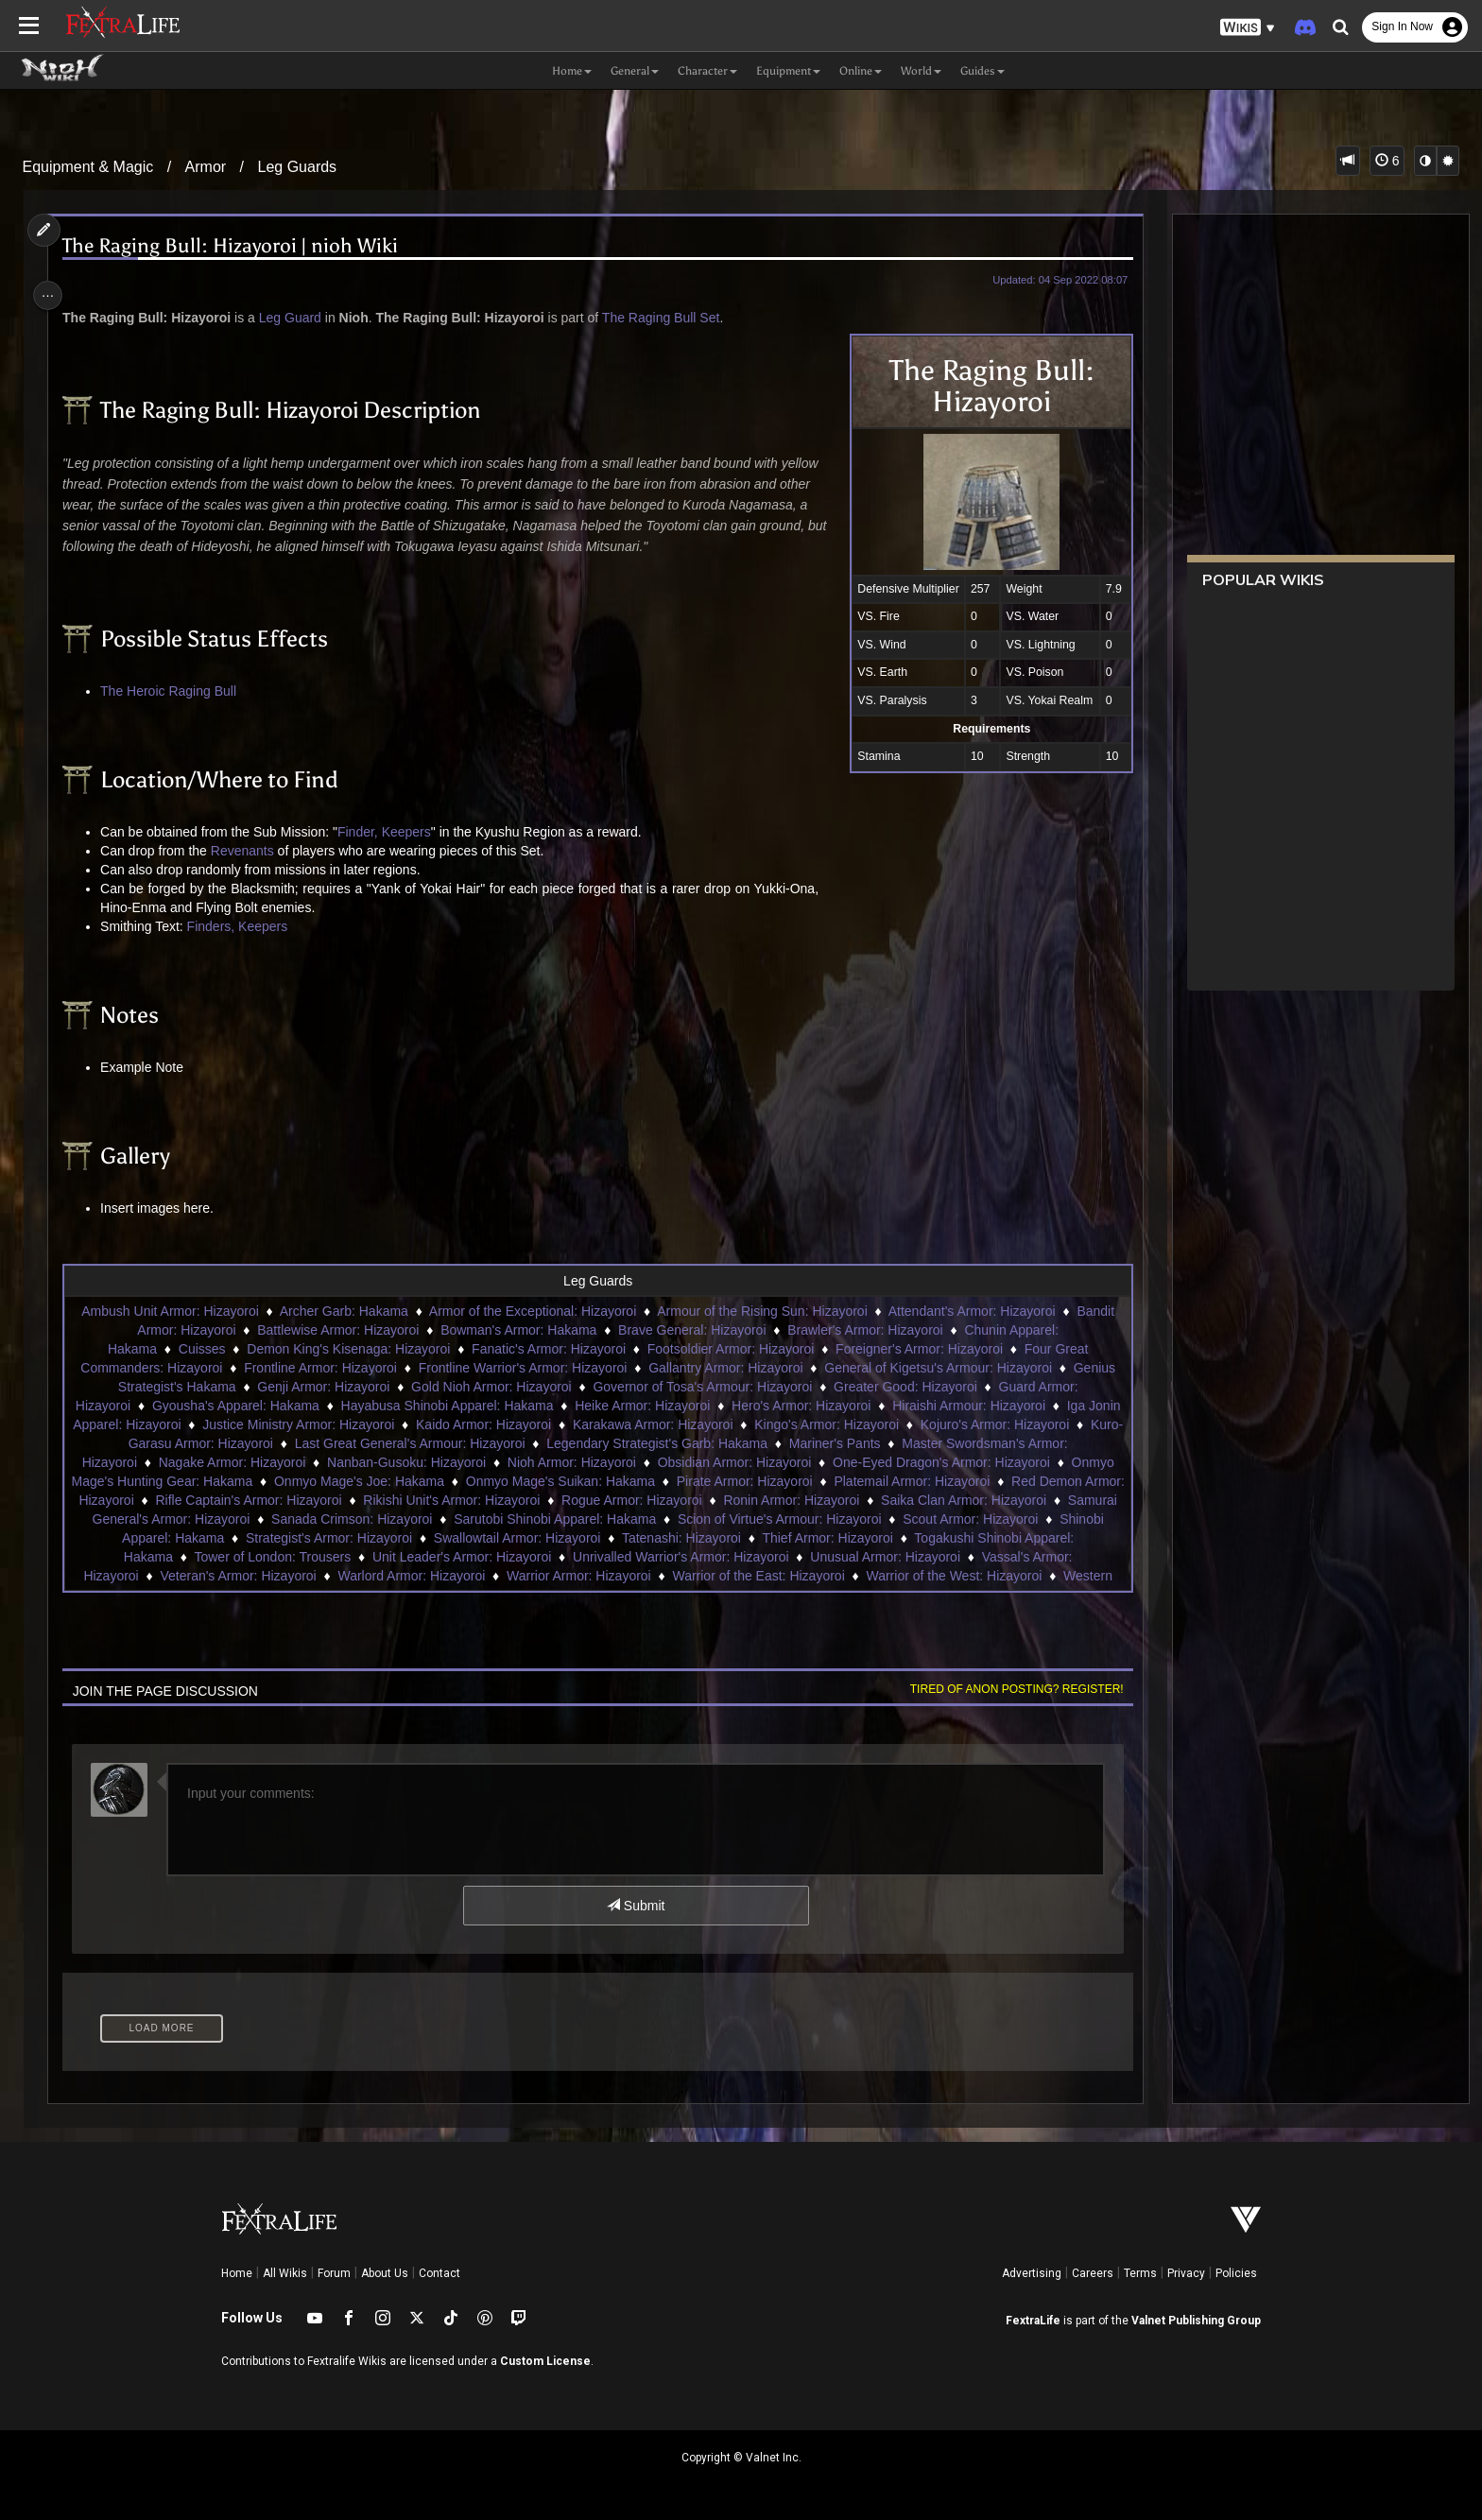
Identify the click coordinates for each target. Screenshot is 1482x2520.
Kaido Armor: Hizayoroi (556, 1424)
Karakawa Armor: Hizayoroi (726, 1424)
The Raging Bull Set (669, 317)
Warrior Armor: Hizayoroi (746, 1575)
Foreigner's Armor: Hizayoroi (918, 1348)
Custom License (545, 2361)
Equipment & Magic (88, 167)
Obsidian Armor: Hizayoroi (816, 1462)
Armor (206, 167)
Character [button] (707, 71)
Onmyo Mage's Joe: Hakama (516, 1481)
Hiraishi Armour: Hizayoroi (985, 1405)
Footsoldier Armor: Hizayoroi (730, 1348)
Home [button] (572, 71)
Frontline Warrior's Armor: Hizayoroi (521, 1367)
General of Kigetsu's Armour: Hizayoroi (937, 1367)
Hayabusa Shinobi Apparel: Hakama (463, 1405)
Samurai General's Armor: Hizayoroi (386, 1519)
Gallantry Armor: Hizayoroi (724, 1367)
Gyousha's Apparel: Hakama (252, 1405)
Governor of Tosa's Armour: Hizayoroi (701, 1386)
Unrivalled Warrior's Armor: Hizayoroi (885, 1556)
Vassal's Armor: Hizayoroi (231, 1575)
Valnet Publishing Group (1196, 2320)
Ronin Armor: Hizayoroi (989, 1500)
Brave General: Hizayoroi (691, 1330)
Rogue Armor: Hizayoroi (829, 1500)
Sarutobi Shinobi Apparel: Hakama (796, 1519)
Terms (1140, 2273)
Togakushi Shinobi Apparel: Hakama (270, 1556)
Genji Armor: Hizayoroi (322, 1386)
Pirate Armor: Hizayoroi (902, 1481)
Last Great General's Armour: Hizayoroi (485, 1443)
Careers (1092, 2273)
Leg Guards (297, 167)
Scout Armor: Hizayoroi (244, 1537)
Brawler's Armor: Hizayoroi (864, 1330)
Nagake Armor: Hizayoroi (314, 1462)
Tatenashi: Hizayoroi (940, 1537)
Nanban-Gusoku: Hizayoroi (488, 1462)
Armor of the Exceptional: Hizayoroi (531, 1311)
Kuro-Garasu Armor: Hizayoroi (259, 1443)
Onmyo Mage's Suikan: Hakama (717, 1481)
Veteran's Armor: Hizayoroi (406, 1575)
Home (236, 2273)
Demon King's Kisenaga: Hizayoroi (347, 1348)
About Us (384, 2273)
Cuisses (201, 1348)
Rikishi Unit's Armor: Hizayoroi (648, 1500)
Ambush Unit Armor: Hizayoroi (169, 1311)
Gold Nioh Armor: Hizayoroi (490, 1386)
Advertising (1031, 2273)
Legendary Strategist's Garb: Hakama (731, 1443)
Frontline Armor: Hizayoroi (319, 1367)
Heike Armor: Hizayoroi (659, 1405)
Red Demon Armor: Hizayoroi (245, 1500)
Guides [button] (982, 71)
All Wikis (285, 2273)
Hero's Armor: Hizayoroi (818, 1405)
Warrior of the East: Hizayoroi (926, 1575)
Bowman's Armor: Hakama (517, 1330)
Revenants (250, 850)
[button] (1247, 27)
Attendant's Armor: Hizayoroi (971, 1311)
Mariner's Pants (910, 1443)
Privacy (1186, 2273)
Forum (334, 2273)
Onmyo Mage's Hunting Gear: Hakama (296, 1481)
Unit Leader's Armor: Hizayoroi (666, 1556)
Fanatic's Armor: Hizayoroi (548, 1348)
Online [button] (860, 71)
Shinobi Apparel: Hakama (408, 1537)
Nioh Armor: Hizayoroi (654, 1462)
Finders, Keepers (245, 926)
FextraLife (1033, 2320)
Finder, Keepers (392, 831)
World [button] (921, 71)
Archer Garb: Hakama (343, 1311)
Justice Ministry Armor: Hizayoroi (371, 1424)
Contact (439, 2273)
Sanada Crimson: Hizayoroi (592, 1519)
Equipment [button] (788, 71)
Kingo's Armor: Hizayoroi (899, 1424)
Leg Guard (298, 317)
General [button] (635, 71)
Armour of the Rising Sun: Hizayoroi (761, 1311)
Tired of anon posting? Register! (1006, 1689)
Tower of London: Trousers (476, 1556)
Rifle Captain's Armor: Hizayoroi (446, 1500)
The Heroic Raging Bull (177, 691)
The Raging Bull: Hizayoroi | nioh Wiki (238, 246)
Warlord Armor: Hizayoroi (579, 1575)
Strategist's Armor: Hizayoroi (588, 1537)
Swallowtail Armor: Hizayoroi (776, 1537)
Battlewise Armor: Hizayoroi (337, 1330)
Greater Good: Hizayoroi (904, 1386)
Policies (1236, 2273)
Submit (634, 1905)
